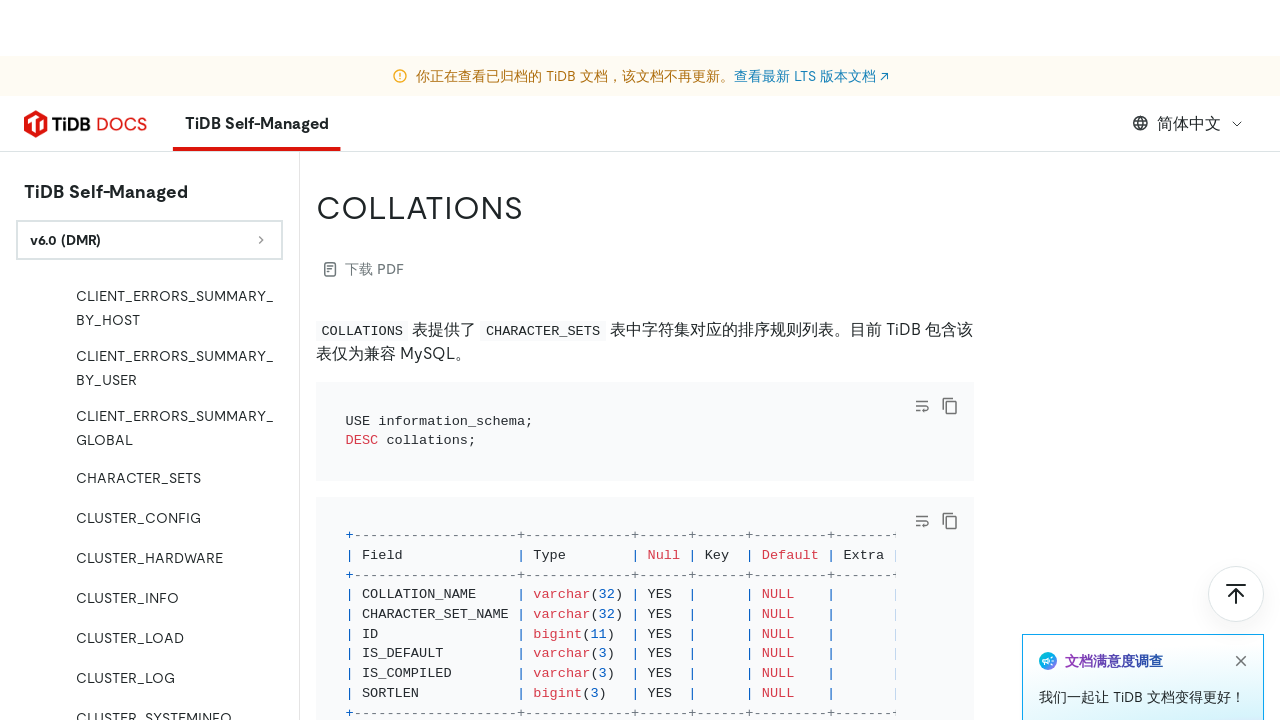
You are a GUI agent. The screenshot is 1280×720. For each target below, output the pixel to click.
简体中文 (1188, 123)
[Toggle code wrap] (922, 406)
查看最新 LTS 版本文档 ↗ (811, 20)
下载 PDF (364, 269)
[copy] (950, 406)
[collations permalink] (539, 208)
